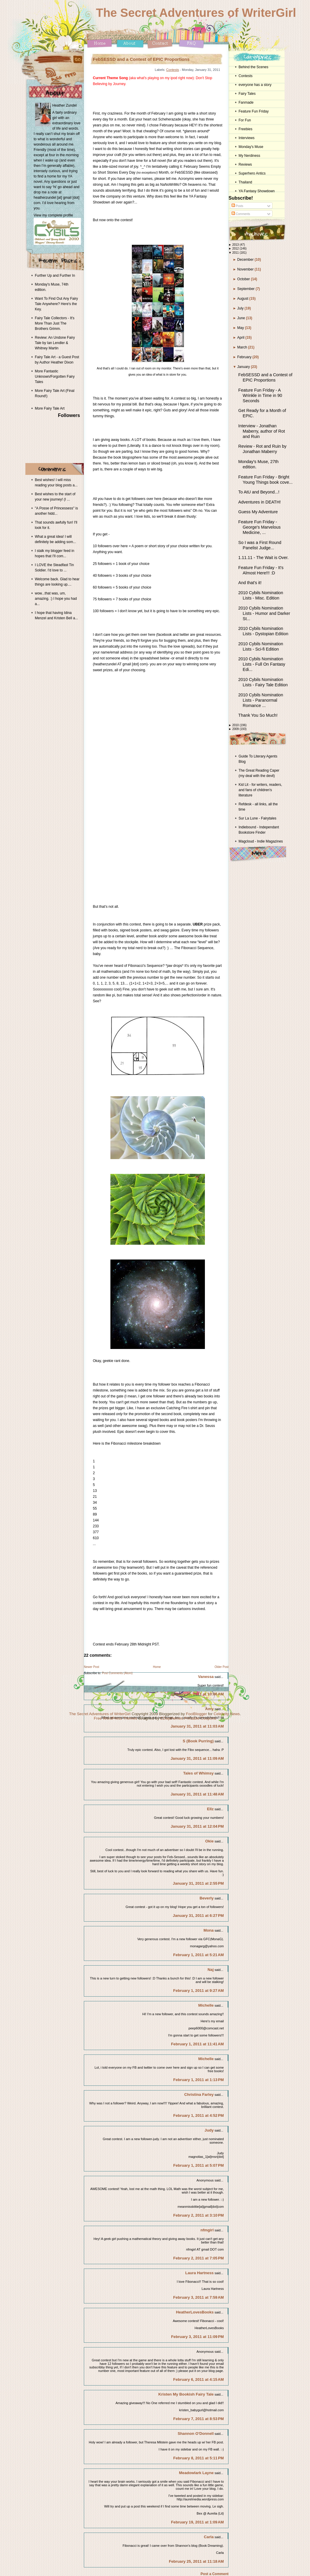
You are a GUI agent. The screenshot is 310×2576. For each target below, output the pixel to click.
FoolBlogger (196, 1714)
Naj (211, 1969)
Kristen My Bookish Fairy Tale (185, 2394)
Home (157, 1667)
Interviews (246, 138)
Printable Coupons (200, 1718)
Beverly (207, 1898)
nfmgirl (207, 2230)
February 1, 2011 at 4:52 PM (198, 2115)
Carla (209, 2537)
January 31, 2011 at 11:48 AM (197, 1794)
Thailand (245, 182)
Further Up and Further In (55, 275)
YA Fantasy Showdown (257, 191)
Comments (240, 214)
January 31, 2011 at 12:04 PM (197, 1826)
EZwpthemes (171, 1718)
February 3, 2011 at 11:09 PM (197, 2336)
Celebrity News (227, 1714)
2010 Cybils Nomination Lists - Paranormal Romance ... (260, 700)
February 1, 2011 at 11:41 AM (197, 2044)
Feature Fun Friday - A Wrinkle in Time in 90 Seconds (260, 395)
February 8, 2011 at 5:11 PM (198, 2458)
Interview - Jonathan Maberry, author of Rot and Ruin (261, 431)
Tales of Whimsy (198, 1773)
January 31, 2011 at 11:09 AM (197, 1758)
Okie (209, 1841)
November (246, 269)
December (246, 260)
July (241, 308)
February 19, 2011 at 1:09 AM (197, 2522)
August (243, 298)
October (244, 279)
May (241, 328)
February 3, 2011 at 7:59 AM (198, 2297)
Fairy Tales (247, 94)
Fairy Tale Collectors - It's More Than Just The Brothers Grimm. (54, 323)
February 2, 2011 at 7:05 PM (198, 2258)
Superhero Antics (252, 173)
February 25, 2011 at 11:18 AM (196, 2561)
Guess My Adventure (258, 511)
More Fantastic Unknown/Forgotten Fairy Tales (55, 376)
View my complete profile (53, 215)
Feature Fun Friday (254, 111)
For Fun (245, 120)
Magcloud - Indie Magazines (261, 841)
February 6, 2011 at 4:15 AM (198, 2379)
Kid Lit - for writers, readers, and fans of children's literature (260, 790)
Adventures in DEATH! (259, 502)
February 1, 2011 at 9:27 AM (198, 1990)
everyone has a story (255, 85)
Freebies (245, 129)
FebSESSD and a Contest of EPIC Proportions (141, 59)
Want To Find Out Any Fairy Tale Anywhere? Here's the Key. (56, 303)
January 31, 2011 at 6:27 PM (198, 1915)
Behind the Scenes (253, 67)
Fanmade (246, 102)
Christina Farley (199, 2094)
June (241, 318)
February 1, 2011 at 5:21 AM (198, 1955)
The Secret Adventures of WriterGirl (196, 12)
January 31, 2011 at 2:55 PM (198, 1883)
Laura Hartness (199, 2273)
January (244, 367)
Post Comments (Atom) (117, 1673)
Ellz (210, 1809)
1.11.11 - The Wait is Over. (263, 557)
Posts (237, 206)
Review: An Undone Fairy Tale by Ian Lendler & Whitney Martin (55, 342)
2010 (236, 725)
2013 (236, 244)
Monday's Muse (251, 147)
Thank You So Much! (258, 715)
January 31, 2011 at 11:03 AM (197, 1726)
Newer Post (91, 1667)
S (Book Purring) (198, 1741)
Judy (209, 2130)
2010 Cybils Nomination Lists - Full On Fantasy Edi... (261, 664)
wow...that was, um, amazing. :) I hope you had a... (56, 598)
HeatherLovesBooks (195, 2312)
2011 (236, 252)
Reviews (245, 164)
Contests (172, 69)
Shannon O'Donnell (196, 2433)
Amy (209, 1709)
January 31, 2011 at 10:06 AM (197, 1694)
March (242, 347)
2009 (236, 729)
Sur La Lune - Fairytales (257, 818)
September (246, 289)
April (241, 337)
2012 (236, 248)
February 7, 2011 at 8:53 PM (198, 2419)
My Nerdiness (249, 156)
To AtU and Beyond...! (258, 492)
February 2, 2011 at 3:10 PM (198, 2215)
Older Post (222, 1667)
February (244, 357)
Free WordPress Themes (115, 1718)
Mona (208, 1930)
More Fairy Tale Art (49, 408)
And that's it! (250, 582)
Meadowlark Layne (196, 2473)
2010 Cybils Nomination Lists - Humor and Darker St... (264, 613)
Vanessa (206, 1676)
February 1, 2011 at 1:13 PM (198, 2080)
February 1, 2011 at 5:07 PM (198, 2165)
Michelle (206, 2005)
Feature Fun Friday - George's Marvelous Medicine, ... (259, 527)
